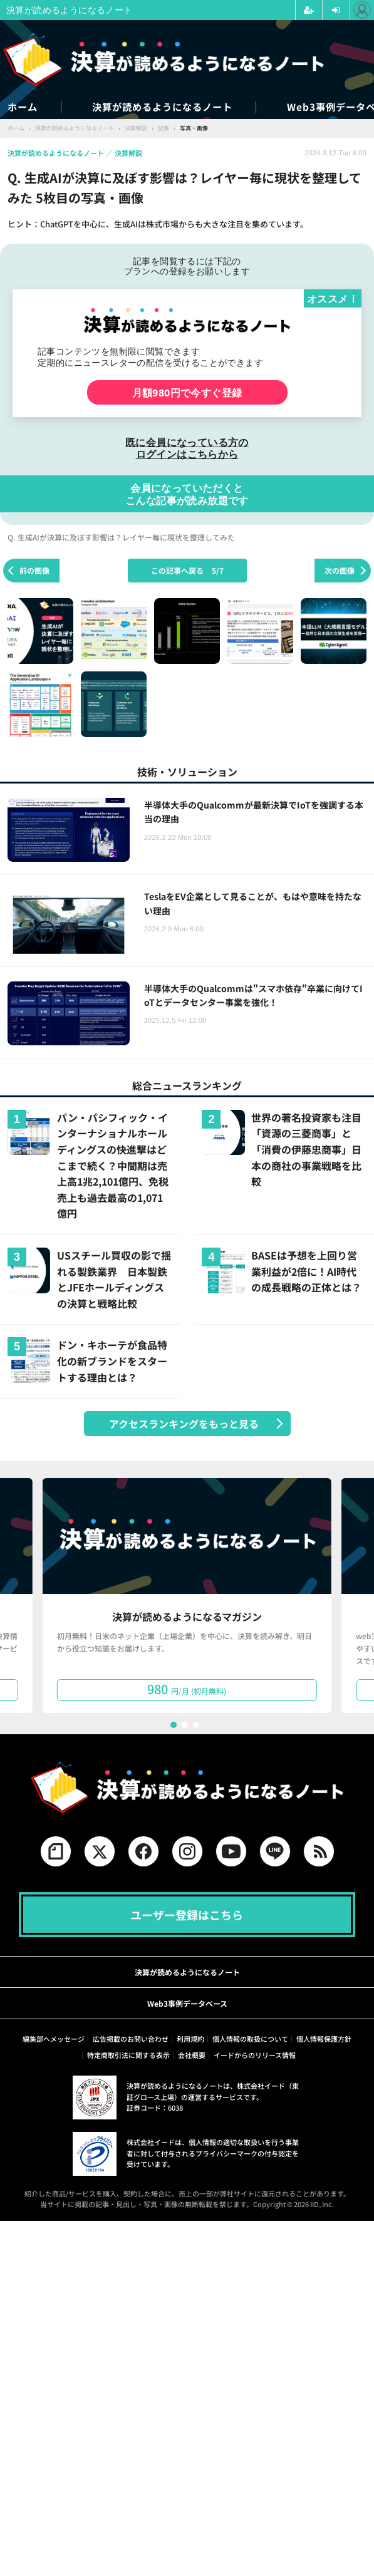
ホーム (23, 107)
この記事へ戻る (187, 570)
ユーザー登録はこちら (186, 1914)
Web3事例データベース (187, 2004)
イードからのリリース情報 (255, 2056)
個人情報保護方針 (323, 2039)
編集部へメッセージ (54, 2039)
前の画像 (34, 570)
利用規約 (190, 2039)
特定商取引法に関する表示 (128, 2056)
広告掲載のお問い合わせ (131, 2039)
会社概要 (191, 2056)
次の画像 (340, 570)
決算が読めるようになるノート (176, 107)
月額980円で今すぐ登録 (187, 393)
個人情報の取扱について (250, 2039)
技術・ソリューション (187, 772)
